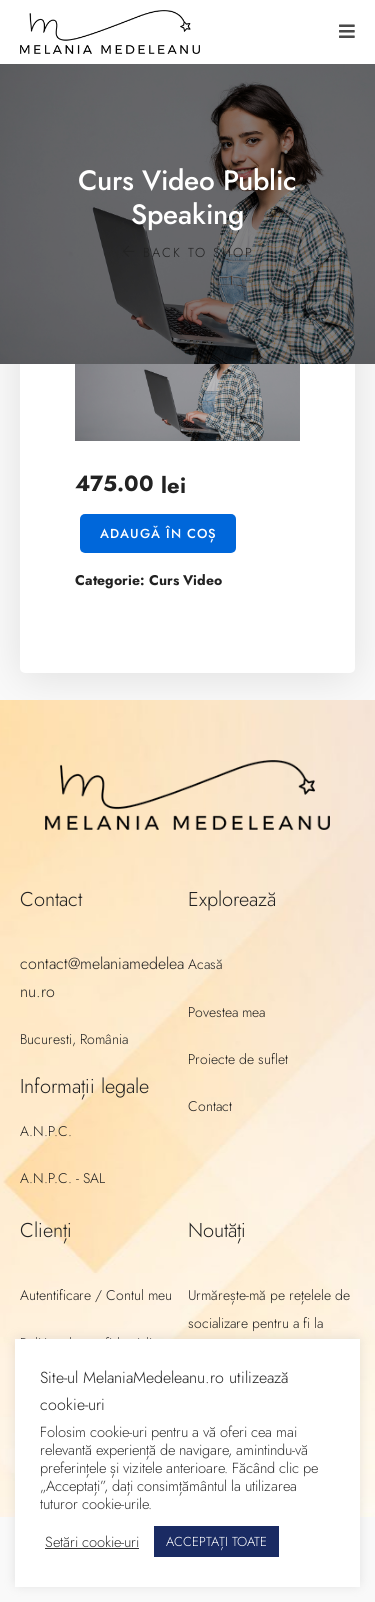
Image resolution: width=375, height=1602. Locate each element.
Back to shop (188, 252)
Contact (210, 1106)
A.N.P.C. (46, 1131)
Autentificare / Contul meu (96, 1295)
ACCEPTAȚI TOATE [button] (216, 1541)
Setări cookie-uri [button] (92, 1542)
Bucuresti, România (74, 1039)
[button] (347, 31)
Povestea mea (226, 1012)
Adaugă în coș (158, 533)
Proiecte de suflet (238, 1059)
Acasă (205, 964)
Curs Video (185, 580)
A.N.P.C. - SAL (62, 1178)
